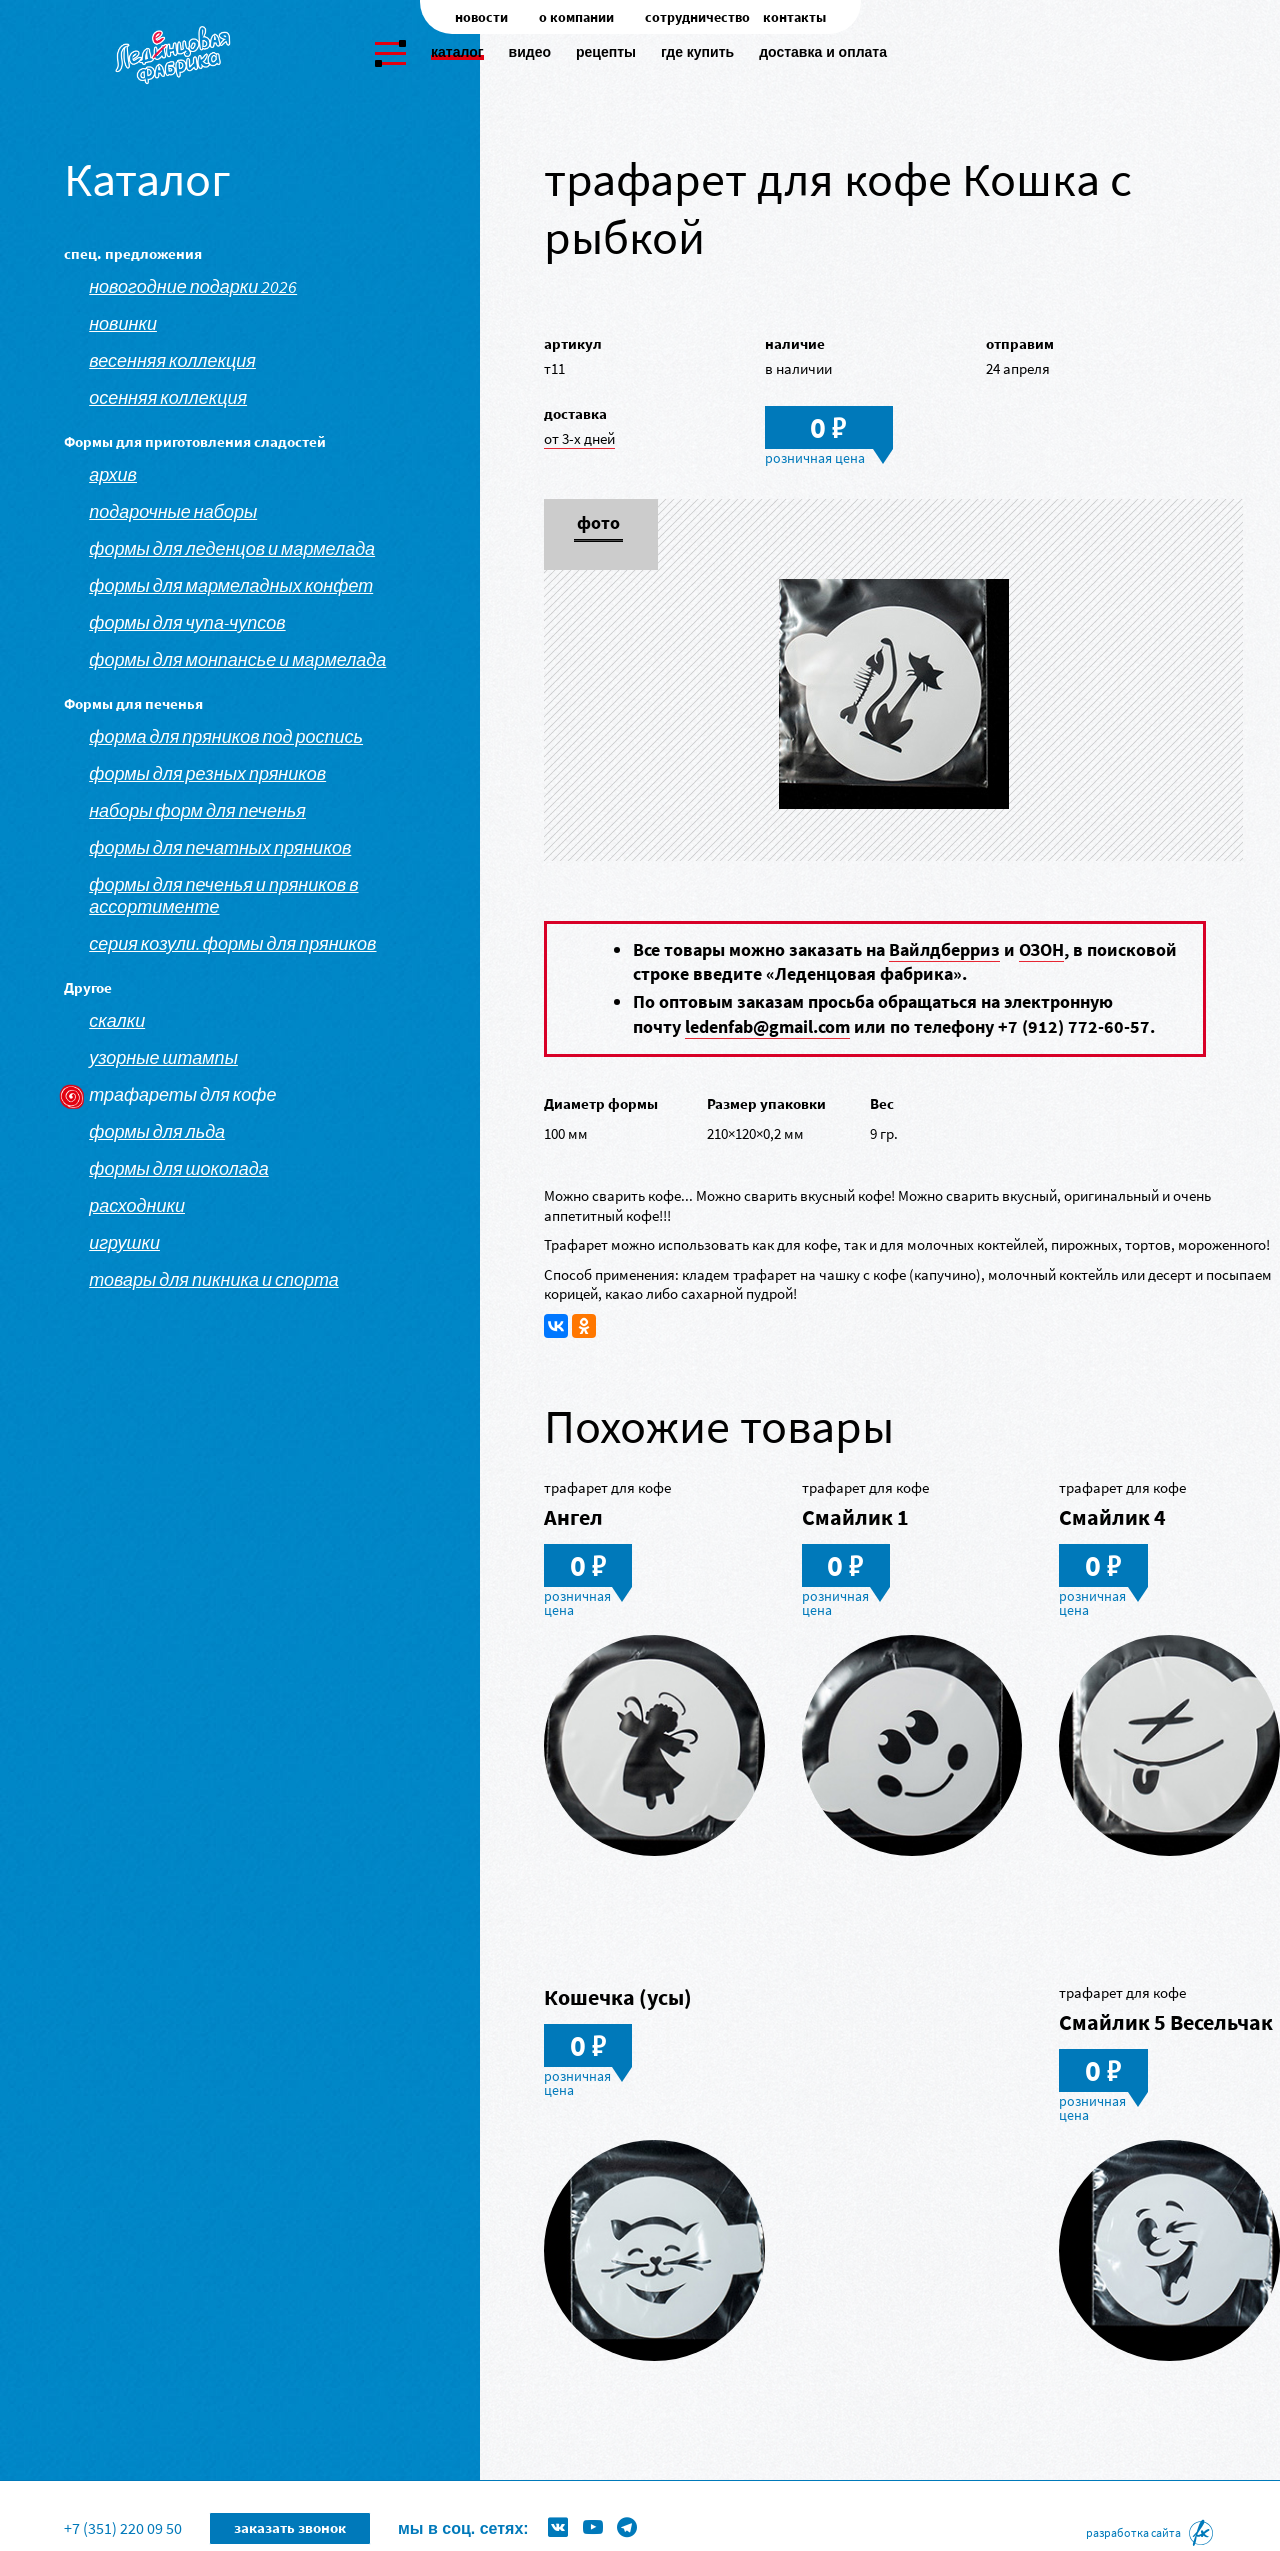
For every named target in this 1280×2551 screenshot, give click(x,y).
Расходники (137, 1206)
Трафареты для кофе (182, 1095)
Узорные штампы (163, 1058)
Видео (530, 52)
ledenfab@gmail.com (767, 1026)
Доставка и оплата (823, 52)
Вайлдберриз (944, 949)
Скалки (117, 1021)
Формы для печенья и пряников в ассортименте (223, 896)
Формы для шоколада (179, 1169)
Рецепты (606, 52)
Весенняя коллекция (172, 361)
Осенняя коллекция (168, 398)
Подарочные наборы (173, 512)
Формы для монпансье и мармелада (237, 660)
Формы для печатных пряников (220, 848)
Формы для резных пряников (207, 774)
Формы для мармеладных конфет (231, 586)
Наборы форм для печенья (197, 811)
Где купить (697, 52)
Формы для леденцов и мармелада (232, 549)
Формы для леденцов (514, 2496)
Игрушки (124, 1243)
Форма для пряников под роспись (226, 737)
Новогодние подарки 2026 (193, 287)
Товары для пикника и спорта (214, 1280)
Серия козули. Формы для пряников (232, 944)
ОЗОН (1041, 949)
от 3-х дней (579, 438)
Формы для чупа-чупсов (187, 623)
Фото (598, 524)
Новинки (123, 324)
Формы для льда (157, 1132)
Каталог (457, 52)
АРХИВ (113, 475)
